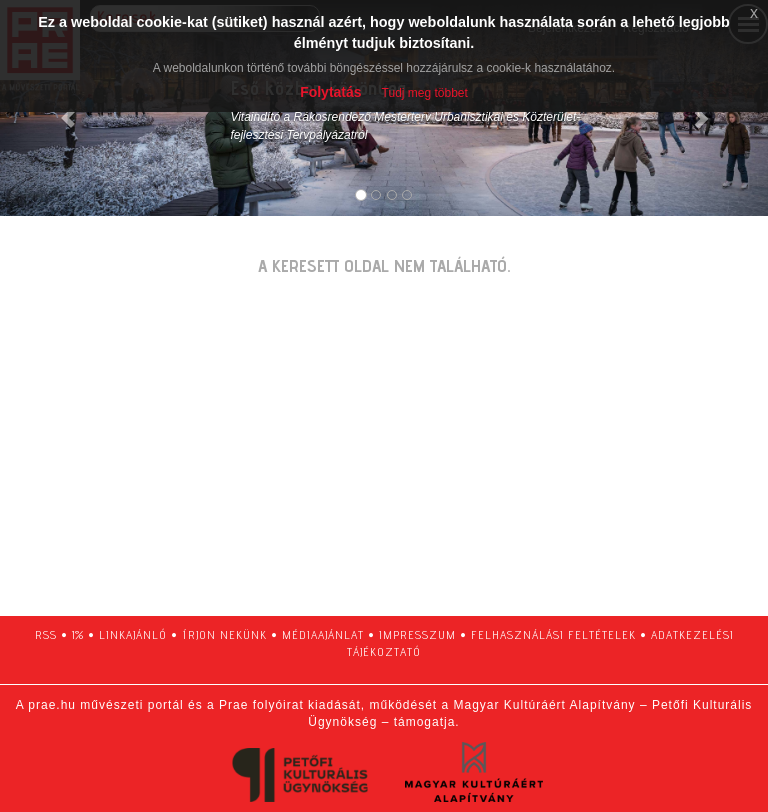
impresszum (417, 634)
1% (78, 634)
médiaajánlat (323, 634)
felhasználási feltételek (553, 634)
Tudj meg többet (425, 93)
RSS (46, 634)
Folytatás (330, 92)
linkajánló (133, 634)
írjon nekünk (224, 634)
